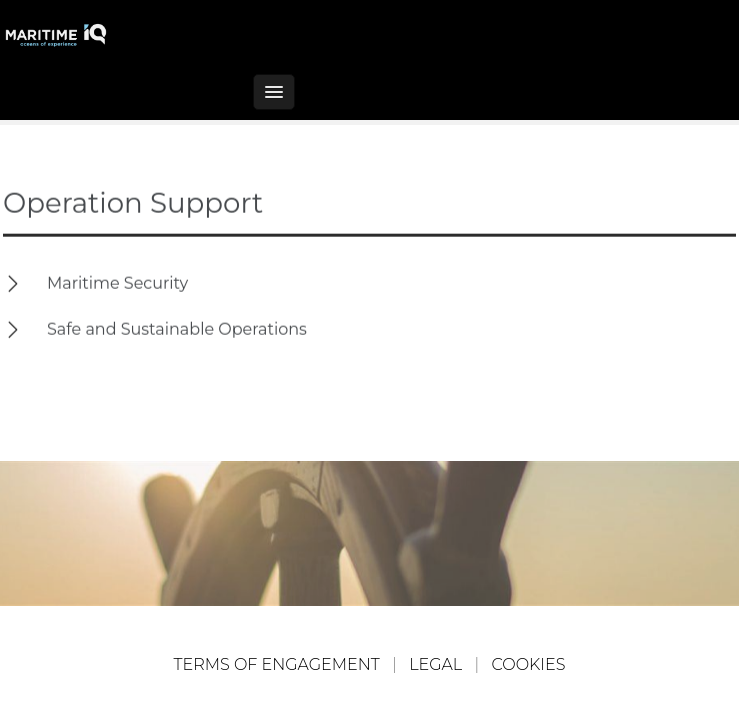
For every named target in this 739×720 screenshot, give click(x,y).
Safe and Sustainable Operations (177, 328)
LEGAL (435, 664)
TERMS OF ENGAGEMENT (277, 664)
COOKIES (529, 664)
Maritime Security (117, 282)
